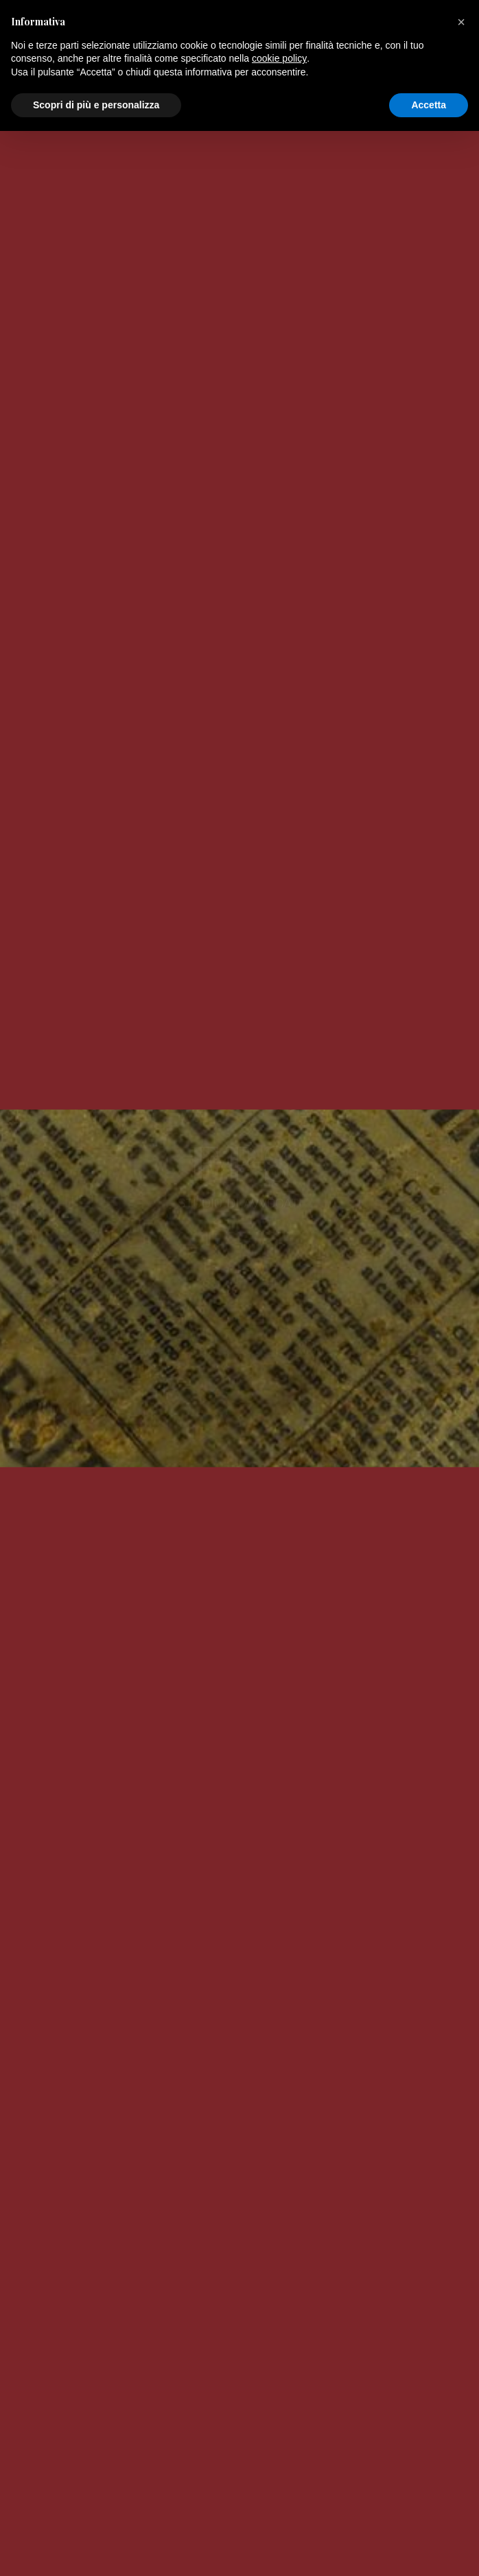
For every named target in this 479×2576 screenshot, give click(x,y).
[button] (461, 2467)
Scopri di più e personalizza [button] (96, 2549)
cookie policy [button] (279, 2503)
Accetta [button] (428, 2549)
